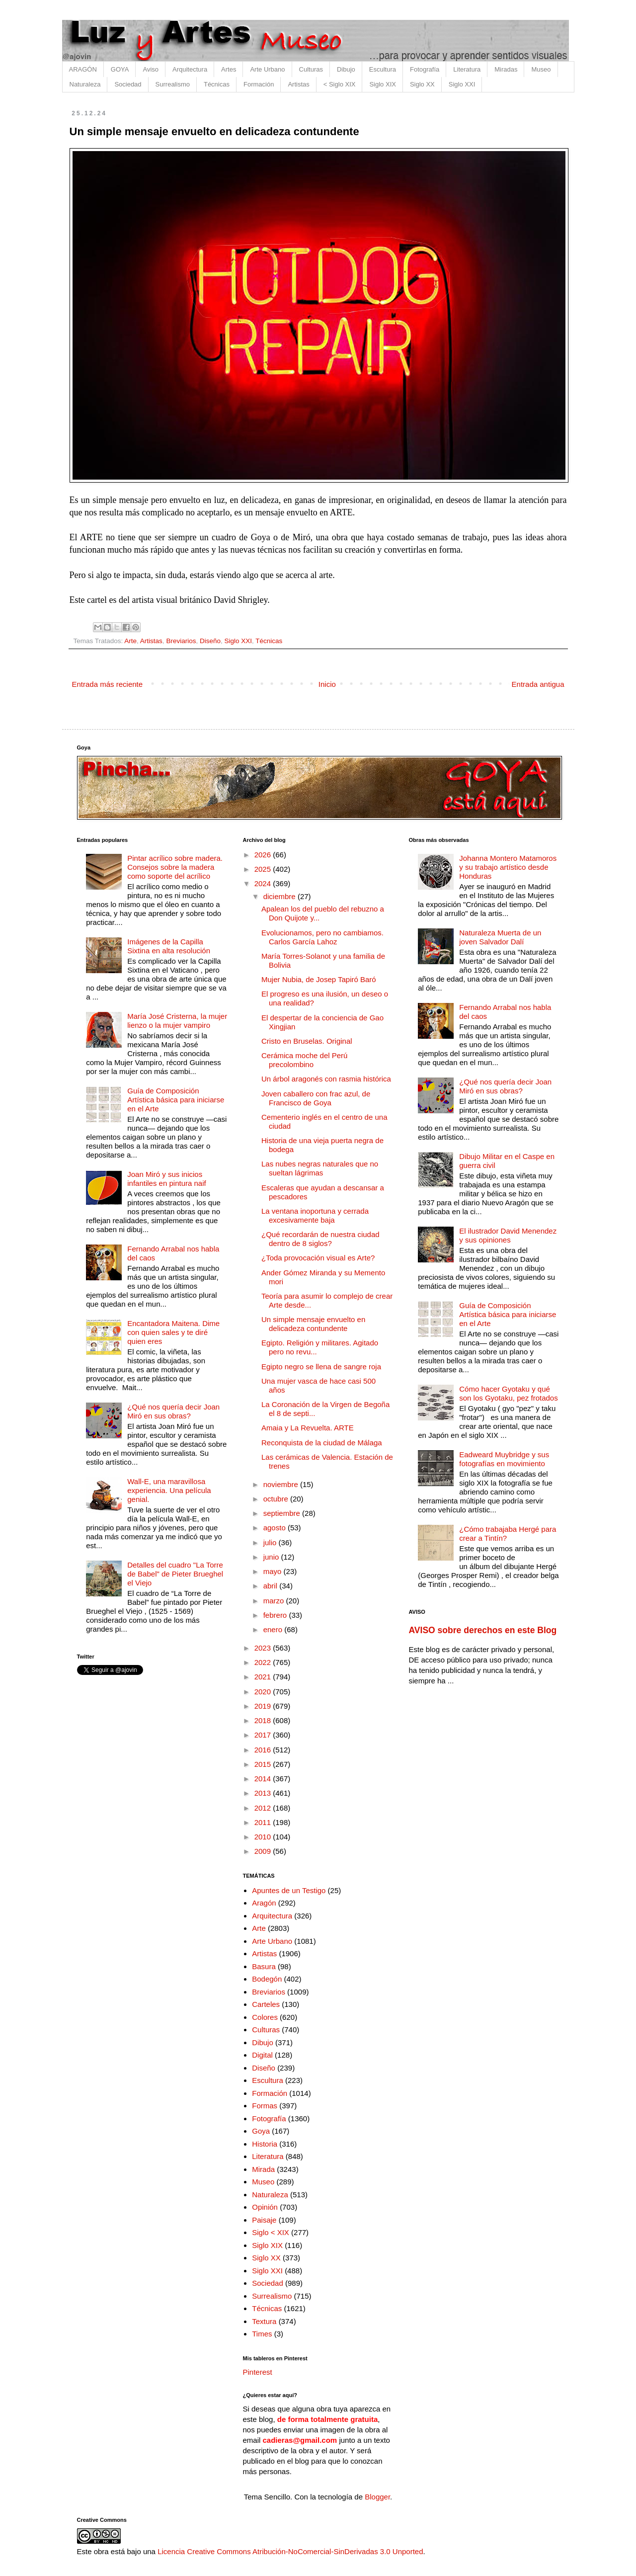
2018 (263, 1720)
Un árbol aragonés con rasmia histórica (326, 1079)
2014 (263, 1778)
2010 (263, 1836)
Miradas (505, 69)
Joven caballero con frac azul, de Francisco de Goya (315, 1098)
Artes (228, 69)
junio (272, 1557)
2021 (263, 1676)
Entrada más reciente (107, 684)
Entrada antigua (538, 684)
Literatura (466, 69)
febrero (276, 1615)
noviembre (281, 1484)
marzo (274, 1600)
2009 (263, 1851)
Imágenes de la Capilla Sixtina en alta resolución (168, 946)
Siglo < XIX (270, 2232)
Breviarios (181, 641)
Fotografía (424, 69)
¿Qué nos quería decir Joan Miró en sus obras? (173, 1411)
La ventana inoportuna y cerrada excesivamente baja (315, 1215)
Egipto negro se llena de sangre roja (321, 1366)
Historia (264, 2144)
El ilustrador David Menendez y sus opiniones (507, 1235)
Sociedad (127, 84)
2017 (263, 1735)
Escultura (382, 69)
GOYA (120, 69)
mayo (273, 1571)
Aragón (264, 1903)
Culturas (311, 69)
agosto (275, 1527)
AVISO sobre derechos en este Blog (482, 1630)
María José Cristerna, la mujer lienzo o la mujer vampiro (177, 1020)
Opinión (265, 2207)
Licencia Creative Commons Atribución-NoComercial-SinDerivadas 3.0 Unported (290, 2551)
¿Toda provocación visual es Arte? (318, 1257)
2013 (263, 1793)
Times (262, 2333)
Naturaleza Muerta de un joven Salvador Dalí (500, 937)
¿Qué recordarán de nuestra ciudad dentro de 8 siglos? (320, 1238)
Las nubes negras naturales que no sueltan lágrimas (319, 1168)
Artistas (298, 84)
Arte (130, 641)
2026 (263, 854)
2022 (263, 1662)
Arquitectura (189, 69)
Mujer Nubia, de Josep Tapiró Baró (318, 979)
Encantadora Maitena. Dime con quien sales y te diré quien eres (173, 1332)
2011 (263, 1822)
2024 (263, 883)
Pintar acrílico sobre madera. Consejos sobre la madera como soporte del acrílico (175, 867)
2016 (263, 1749)
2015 (263, 1764)
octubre (276, 1499)
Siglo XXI (462, 84)
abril (271, 1585)
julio (271, 1542)
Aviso (151, 69)
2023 (263, 1648)
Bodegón (267, 1979)
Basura (264, 1966)
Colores (265, 2017)
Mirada (263, 2169)
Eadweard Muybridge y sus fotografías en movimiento (504, 1459)
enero (274, 1629)
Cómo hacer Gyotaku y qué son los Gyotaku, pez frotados (508, 1393)
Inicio (327, 684)
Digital (262, 2055)
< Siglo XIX (339, 84)
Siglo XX (422, 84)
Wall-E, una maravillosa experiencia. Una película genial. (169, 1490)
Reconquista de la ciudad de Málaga (321, 1442)
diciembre (280, 896)
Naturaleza (85, 84)
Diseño (210, 641)
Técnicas (217, 84)
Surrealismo (173, 84)
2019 (263, 1706)
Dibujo (346, 69)
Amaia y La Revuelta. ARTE (307, 1427)
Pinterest (257, 2372)
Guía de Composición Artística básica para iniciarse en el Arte (175, 1099)
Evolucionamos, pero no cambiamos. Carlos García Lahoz (322, 937)
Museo (541, 69)
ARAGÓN (83, 69)
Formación (258, 84)
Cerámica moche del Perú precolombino (304, 1060)
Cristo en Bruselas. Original (306, 1041)
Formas (264, 2105)
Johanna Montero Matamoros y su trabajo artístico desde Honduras (507, 867)
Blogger (377, 2497)
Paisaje (264, 2220)
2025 (263, 869)
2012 (263, 1808)
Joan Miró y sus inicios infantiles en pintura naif (166, 1178)
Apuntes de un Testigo (288, 1890)
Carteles (266, 2004)
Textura (264, 2321)
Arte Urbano (267, 69)
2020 (263, 1691)
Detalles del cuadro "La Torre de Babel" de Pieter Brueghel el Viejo (175, 1574)
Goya (261, 2131)
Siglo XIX (382, 84)
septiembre (282, 1513)
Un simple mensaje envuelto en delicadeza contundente (313, 1323)
